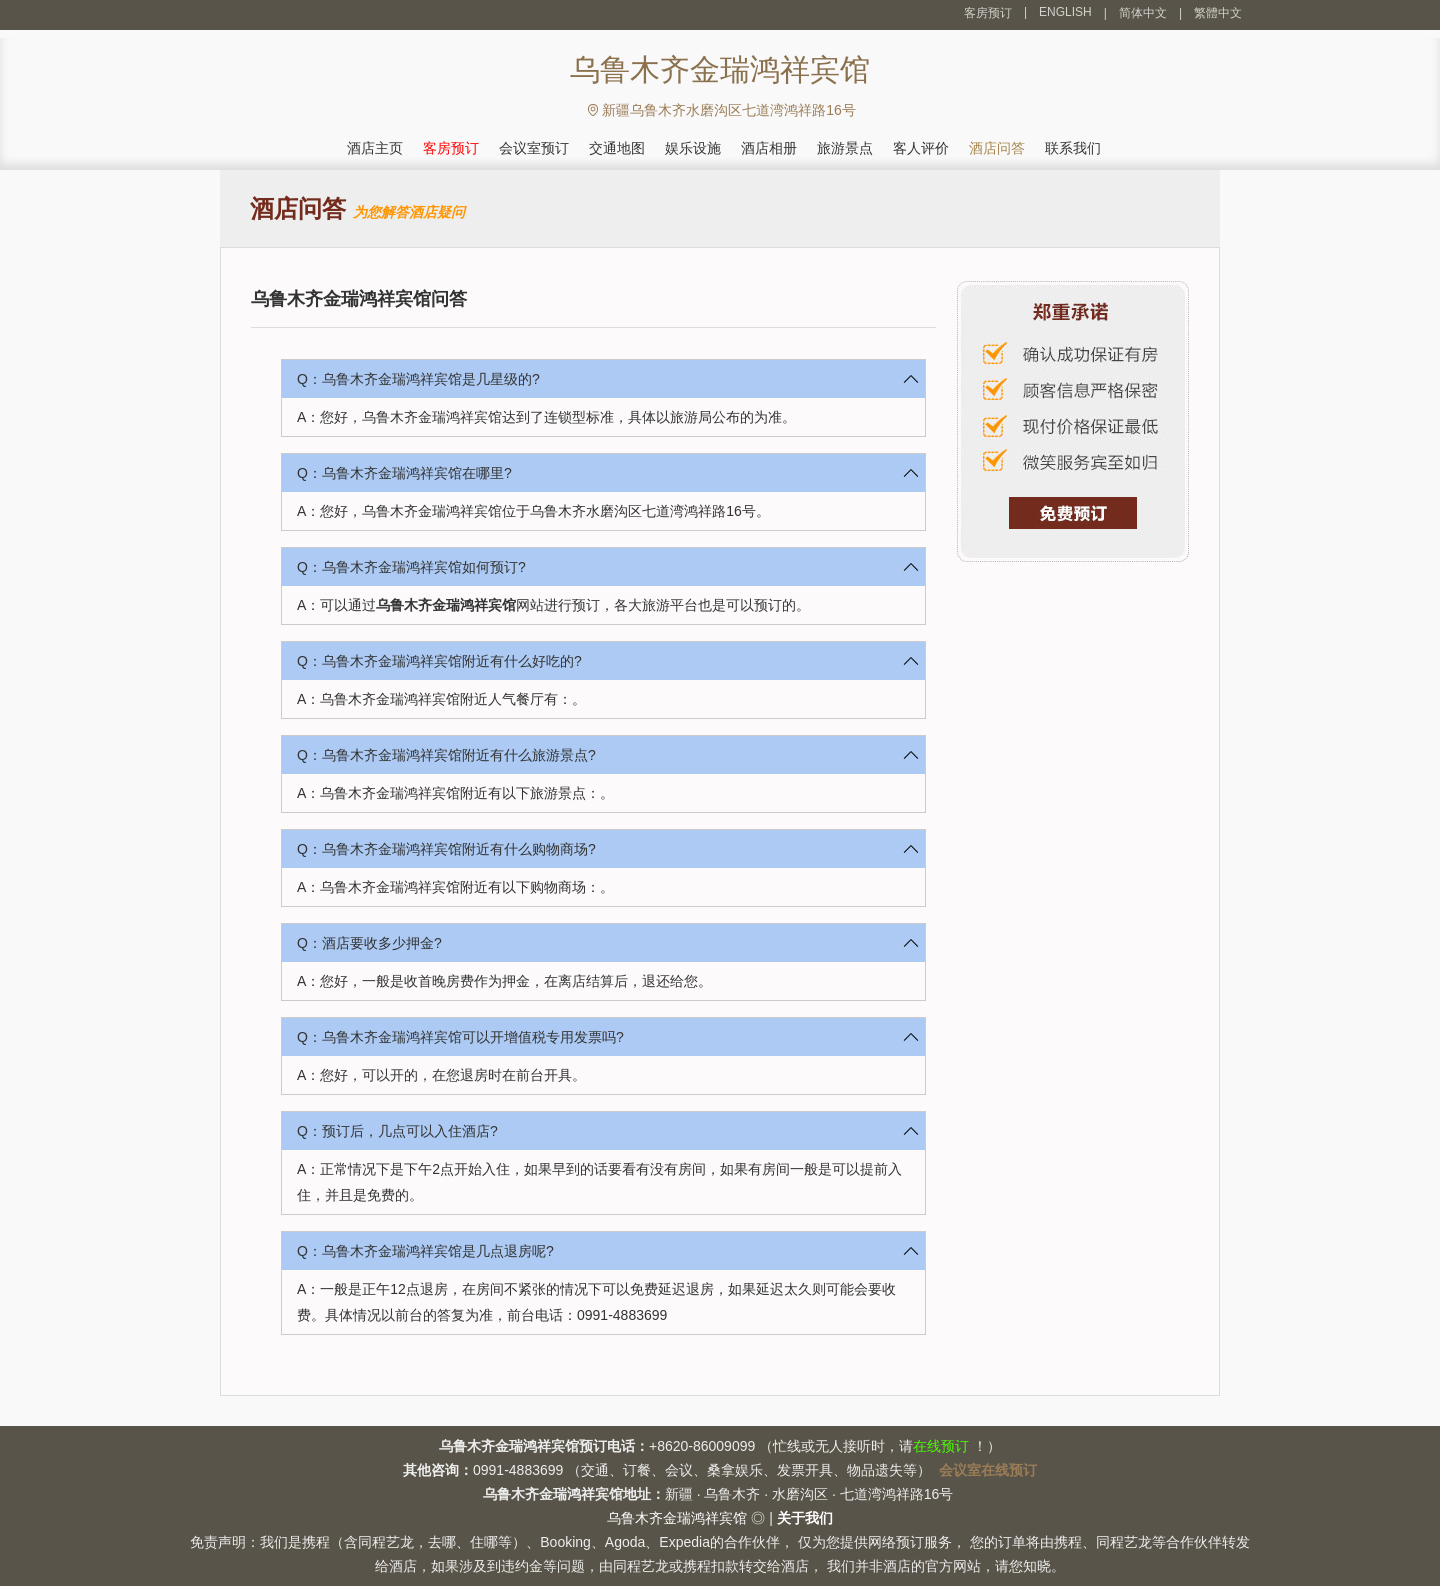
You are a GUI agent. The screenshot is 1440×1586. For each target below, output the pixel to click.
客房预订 (988, 13)
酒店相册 (769, 148)
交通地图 (617, 148)
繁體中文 (1218, 13)
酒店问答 (997, 148)
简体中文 (1143, 13)
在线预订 (941, 1446)
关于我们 (805, 1518)
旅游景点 (845, 148)
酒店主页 (375, 148)
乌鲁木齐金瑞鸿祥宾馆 (446, 605)
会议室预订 (534, 148)
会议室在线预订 (988, 1470)
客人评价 (921, 148)
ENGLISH (1065, 12)
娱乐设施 (693, 148)
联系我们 (1073, 148)
